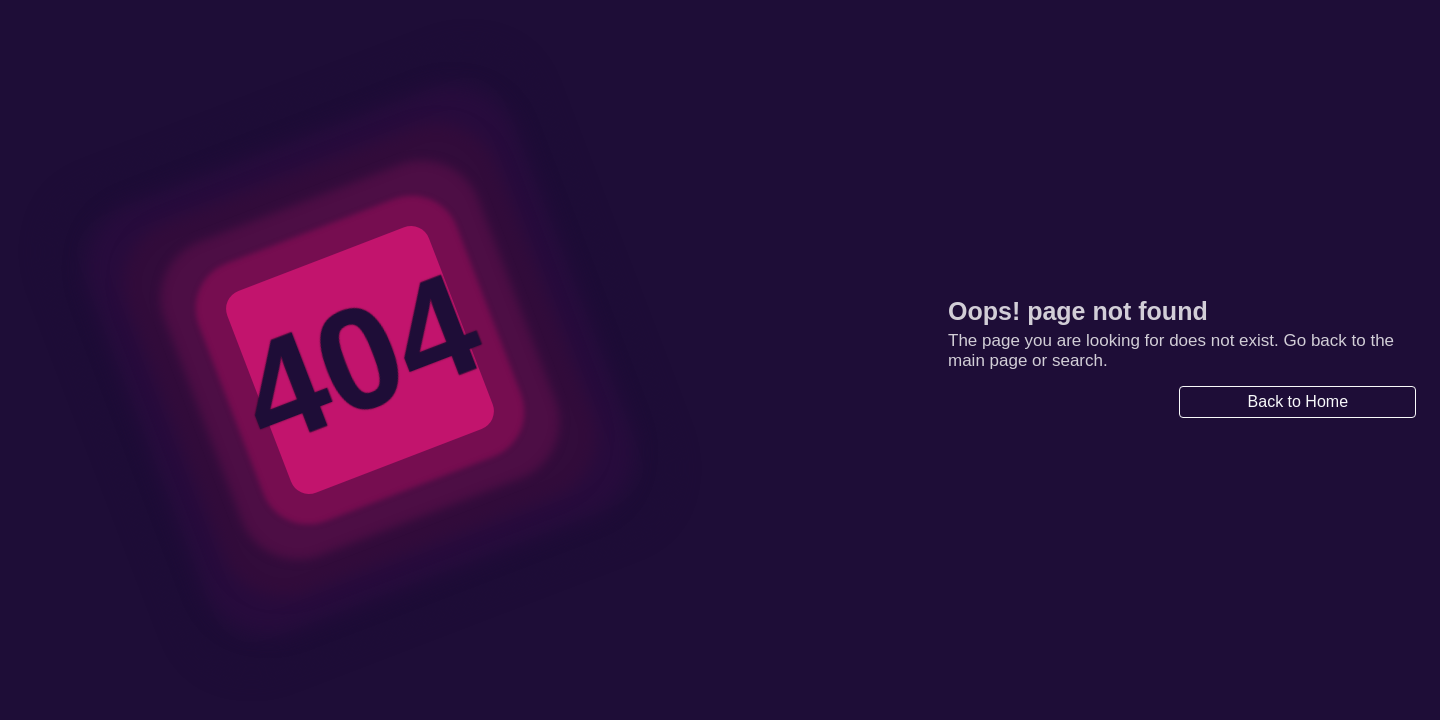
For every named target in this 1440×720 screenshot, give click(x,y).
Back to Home (1298, 401)
